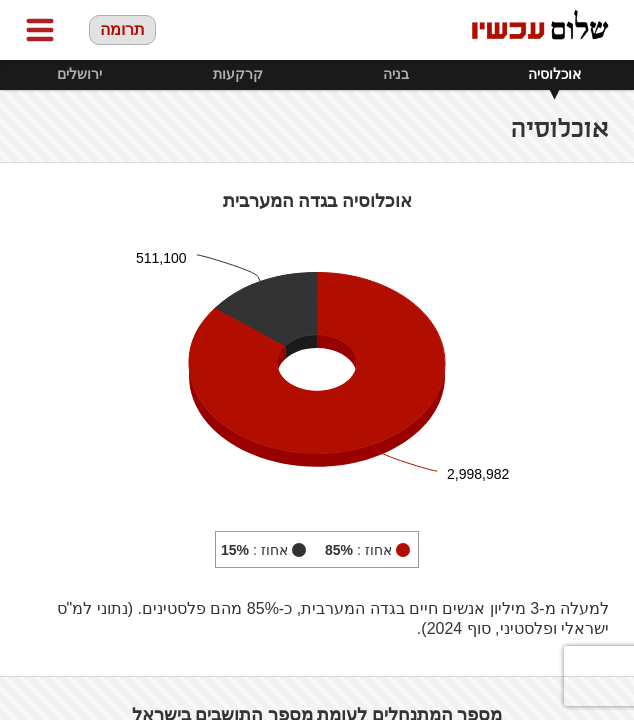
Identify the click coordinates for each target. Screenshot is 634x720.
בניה (396, 74)
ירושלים (79, 74)
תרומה (122, 29)
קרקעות (238, 74)
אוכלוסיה (554, 74)
